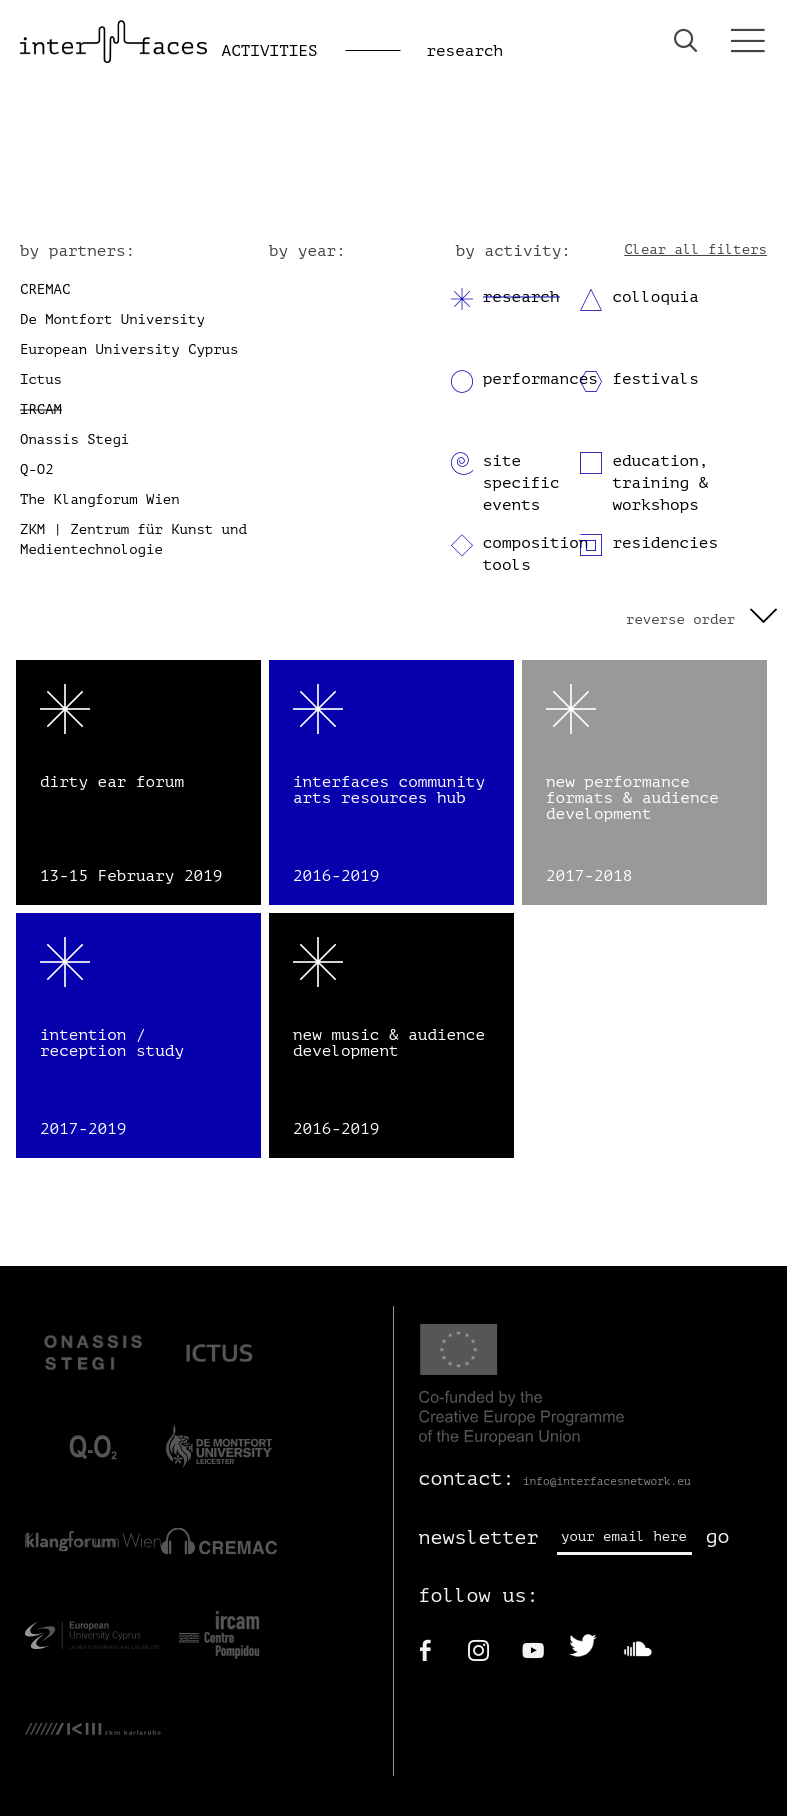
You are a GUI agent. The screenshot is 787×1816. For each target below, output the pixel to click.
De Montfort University (112, 319)
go (718, 1536)
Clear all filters (695, 249)
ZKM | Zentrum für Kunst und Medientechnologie (133, 539)
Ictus (41, 379)
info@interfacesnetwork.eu (607, 1481)
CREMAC (45, 289)
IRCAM (41, 409)
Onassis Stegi (74, 439)
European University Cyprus (129, 349)
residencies (665, 543)
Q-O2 (37, 469)
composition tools (536, 554)
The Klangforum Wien (100, 499)
